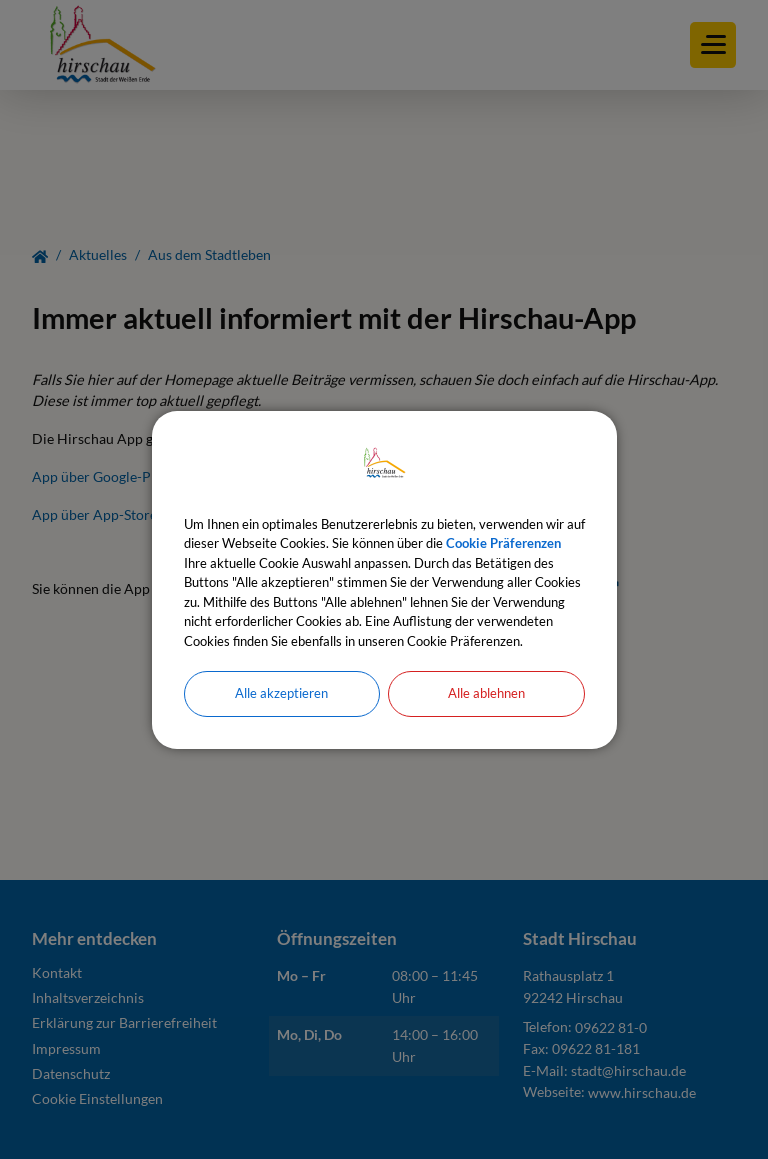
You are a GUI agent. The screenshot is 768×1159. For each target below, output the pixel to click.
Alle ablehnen (486, 693)
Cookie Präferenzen (503, 543)
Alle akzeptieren (281, 693)
